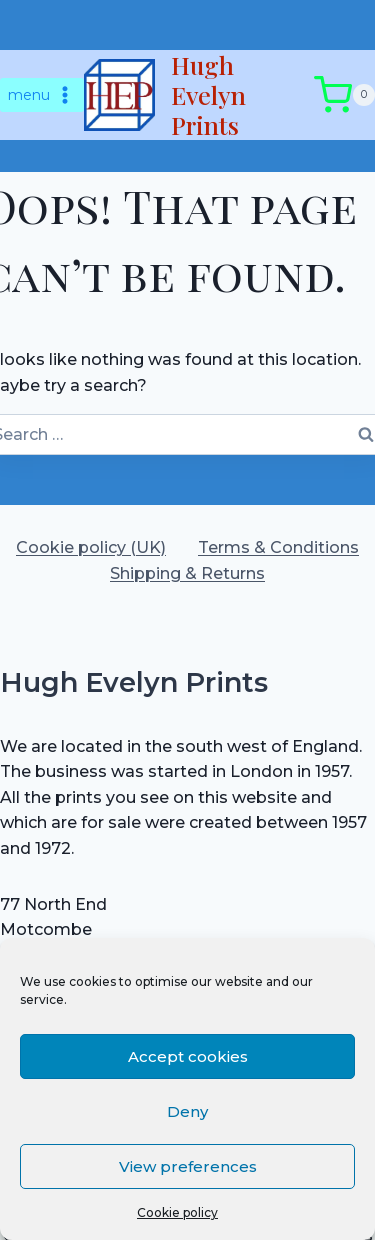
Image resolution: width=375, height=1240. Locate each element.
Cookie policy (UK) (91, 547)
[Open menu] (42, 95)
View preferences (188, 1166)
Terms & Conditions (278, 547)
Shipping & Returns (187, 573)
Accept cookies (188, 1056)
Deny (187, 1111)
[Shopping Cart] (344, 95)
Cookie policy (177, 1212)
